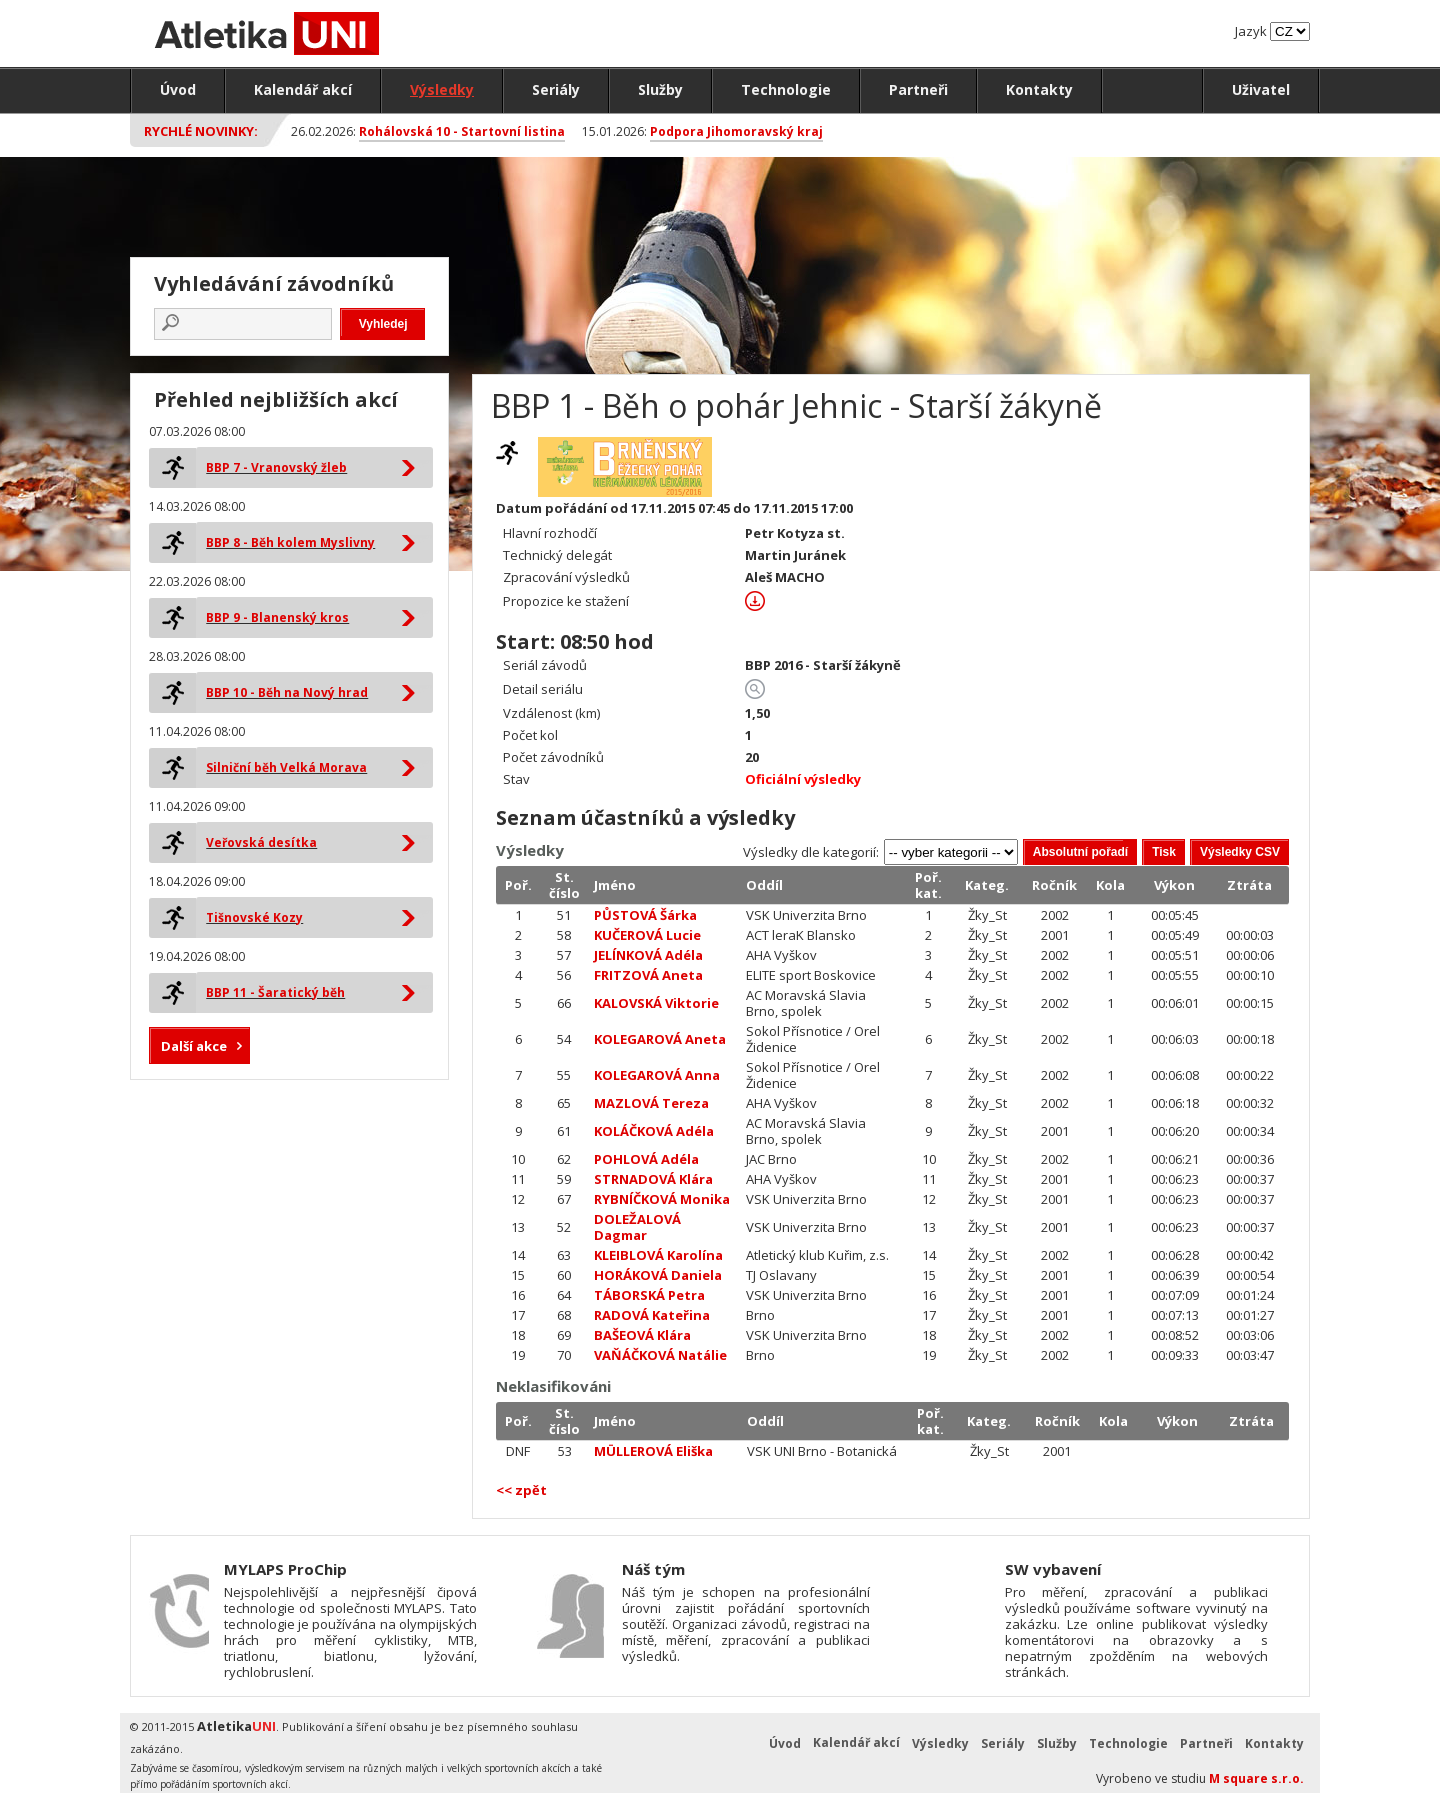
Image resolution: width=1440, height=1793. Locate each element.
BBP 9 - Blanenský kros (277, 617)
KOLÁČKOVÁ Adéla (654, 1131)
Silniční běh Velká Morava (286, 767)
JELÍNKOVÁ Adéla (648, 955)
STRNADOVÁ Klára (653, 1179)
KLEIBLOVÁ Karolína (658, 1255)
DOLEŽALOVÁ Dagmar (637, 1227)
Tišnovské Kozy (254, 917)
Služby (660, 89)
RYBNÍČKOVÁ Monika (662, 1199)
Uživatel (1261, 89)
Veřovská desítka (261, 842)
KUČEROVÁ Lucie (647, 935)
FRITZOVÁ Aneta (648, 975)
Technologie (786, 89)
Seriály (556, 89)
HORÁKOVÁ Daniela (658, 1275)
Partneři (918, 89)
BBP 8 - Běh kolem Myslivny (290, 542)
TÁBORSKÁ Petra (649, 1295)
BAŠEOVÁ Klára (642, 1335)
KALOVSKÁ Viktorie (656, 1003)
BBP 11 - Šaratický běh (275, 992)
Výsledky (442, 89)
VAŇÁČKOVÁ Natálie (660, 1355)
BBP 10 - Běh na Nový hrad (287, 692)
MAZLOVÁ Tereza (651, 1103)
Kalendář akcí (303, 89)
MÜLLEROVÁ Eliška (653, 1451)
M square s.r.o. (1256, 1778)
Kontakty (1039, 89)
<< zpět (521, 1490)
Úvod (178, 89)
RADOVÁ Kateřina (652, 1315)
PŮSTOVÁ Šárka (645, 915)
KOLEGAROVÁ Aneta (660, 1039)
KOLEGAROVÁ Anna (657, 1075)
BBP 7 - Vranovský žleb (276, 467)
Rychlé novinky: (201, 131)
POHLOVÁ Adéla (646, 1159)
